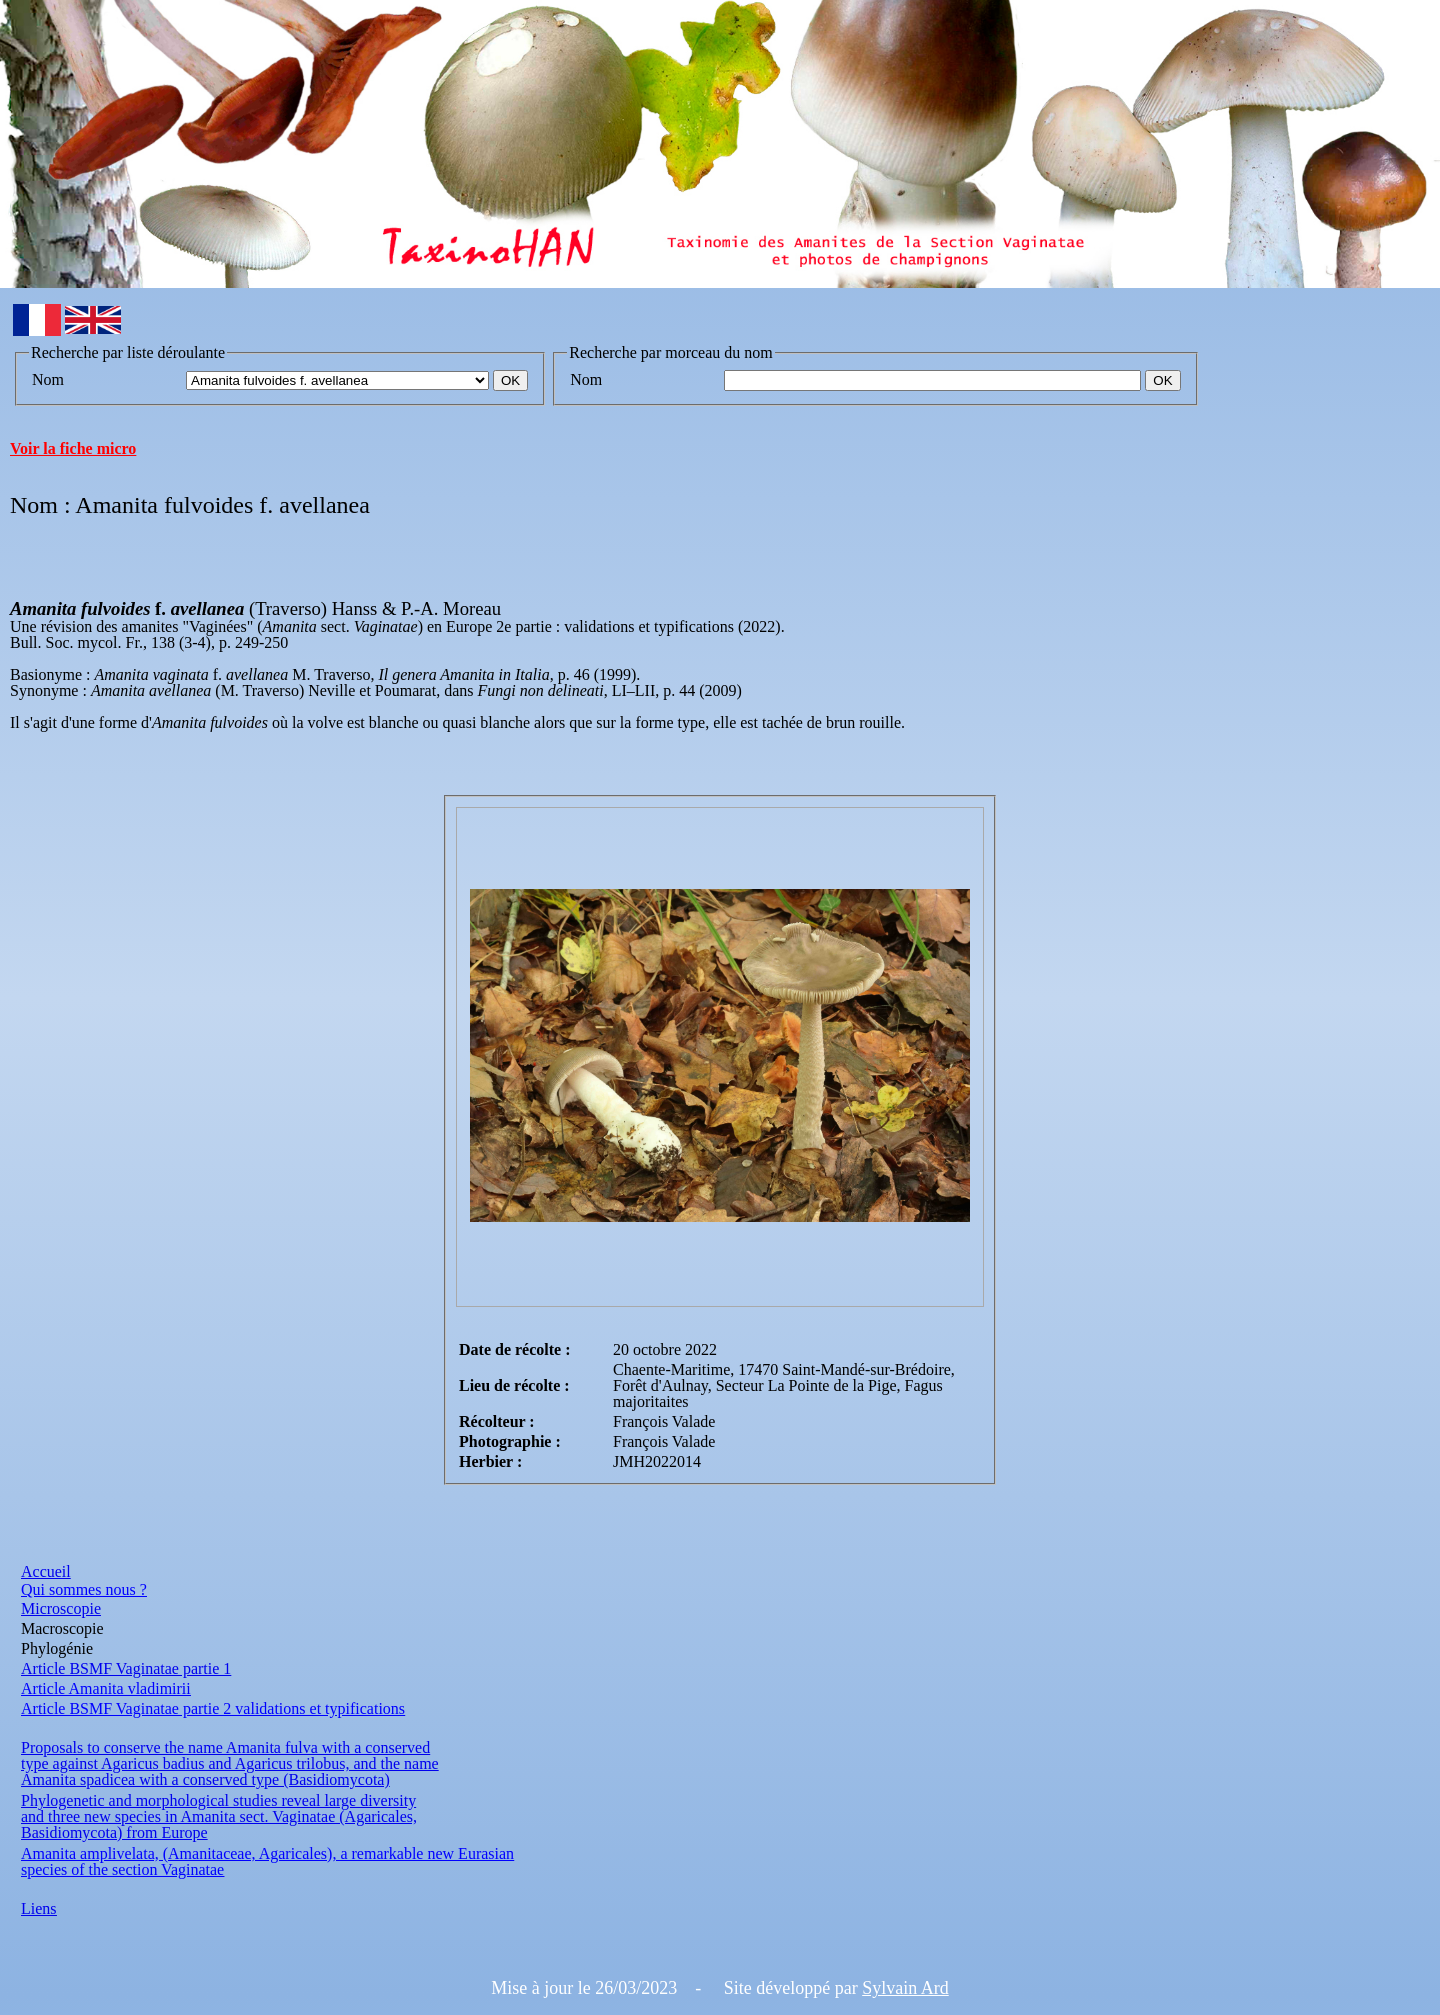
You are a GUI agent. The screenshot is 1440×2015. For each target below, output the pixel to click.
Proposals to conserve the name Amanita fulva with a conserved (225, 1747)
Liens (39, 1908)
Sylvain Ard (905, 1988)
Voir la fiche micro (73, 448)
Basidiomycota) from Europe (114, 1832)
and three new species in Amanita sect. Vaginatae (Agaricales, (219, 1816)
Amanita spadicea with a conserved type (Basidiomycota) (205, 1779)
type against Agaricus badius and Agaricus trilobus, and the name (230, 1763)
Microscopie (61, 1608)
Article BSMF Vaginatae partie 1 (126, 1668)
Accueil (46, 1571)
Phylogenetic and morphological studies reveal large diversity (218, 1800)
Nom (48, 379)
